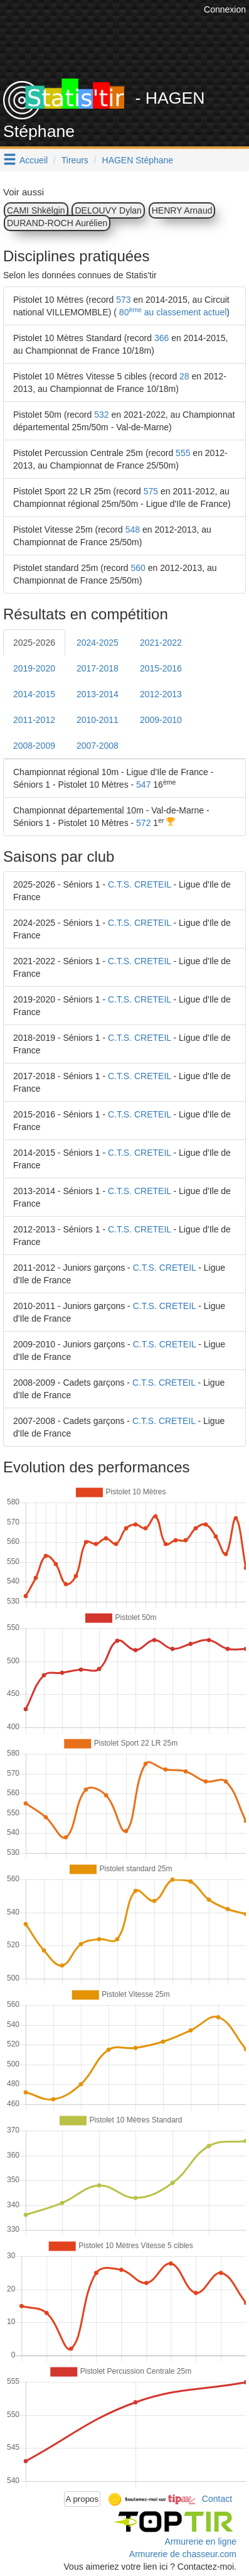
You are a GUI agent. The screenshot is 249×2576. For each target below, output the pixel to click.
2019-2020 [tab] (34, 668)
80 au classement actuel (171, 312)
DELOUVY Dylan (108, 210)
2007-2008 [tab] (98, 746)
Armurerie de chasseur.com (182, 2554)
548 (132, 529)
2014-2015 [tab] (34, 694)
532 (101, 415)
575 (151, 491)
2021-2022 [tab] (161, 643)
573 (123, 300)
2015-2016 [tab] (161, 668)
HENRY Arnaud (182, 210)
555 (183, 453)
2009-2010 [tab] (161, 720)
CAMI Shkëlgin (36, 210)
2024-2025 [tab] (98, 643)
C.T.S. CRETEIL (139, 884)
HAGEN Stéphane (138, 160)
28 (184, 376)
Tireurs (74, 160)
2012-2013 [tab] (161, 694)
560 (138, 568)
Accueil (33, 160)
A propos (82, 2499)
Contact (217, 2498)
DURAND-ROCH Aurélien (57, 223)
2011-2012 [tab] (34, 720)
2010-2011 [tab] (98, 720)
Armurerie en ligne (200, 2541)
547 (143, 785)
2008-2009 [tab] (34, 746)
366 (161, 338)
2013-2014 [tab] (98, 694)
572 (143, 823)
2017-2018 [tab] (98, 668)
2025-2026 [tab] (34, 643)
